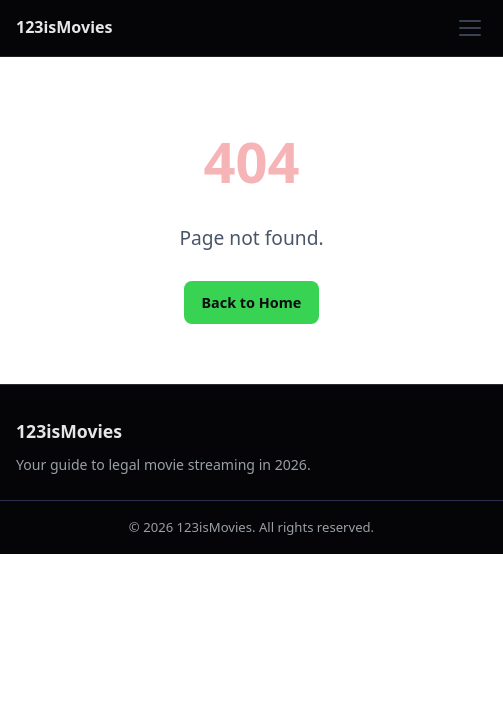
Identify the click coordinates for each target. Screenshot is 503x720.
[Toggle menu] (470, 28)
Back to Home (252, 302)
